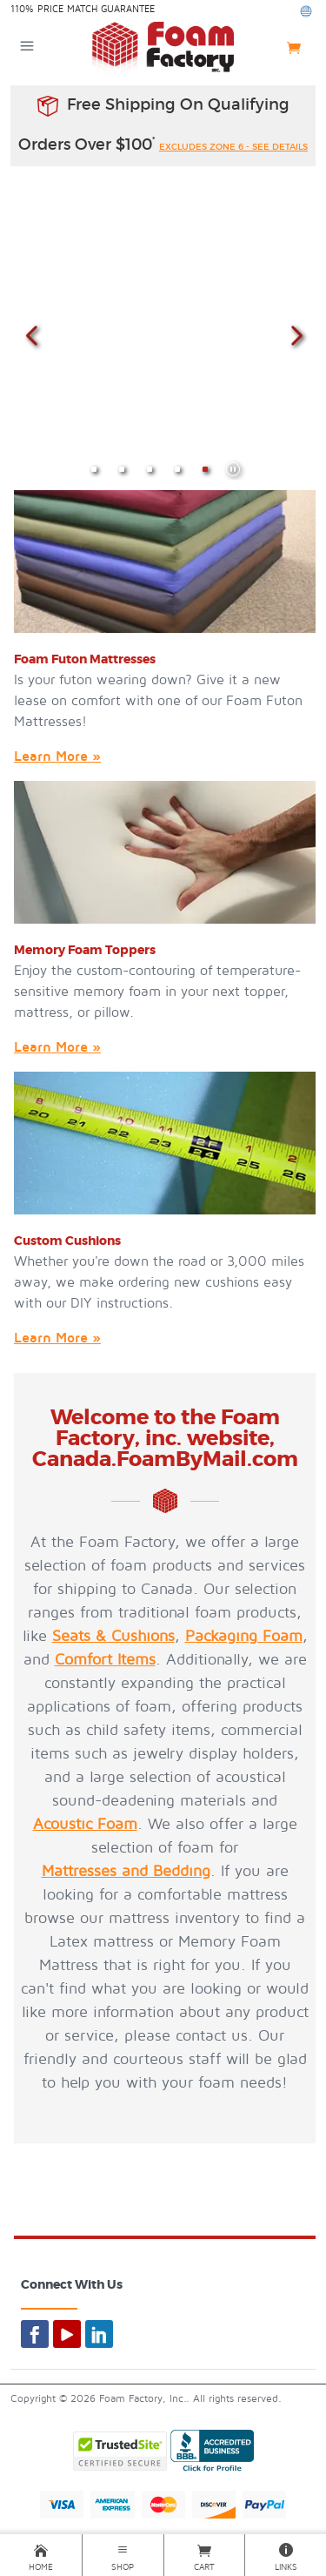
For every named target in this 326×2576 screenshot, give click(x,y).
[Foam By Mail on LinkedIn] (99, 2334)
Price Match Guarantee (96, 9)
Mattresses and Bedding (126, 1871)
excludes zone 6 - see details (233, 146)
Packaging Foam (244, 1636)
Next (295, 334)
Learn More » (57, 756)
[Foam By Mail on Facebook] (35, 2334)
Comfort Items (105, 1659)
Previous (31, 334)
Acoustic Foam (85, 1824)
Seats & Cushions (113, 1636)
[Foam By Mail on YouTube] (67, 2334)
